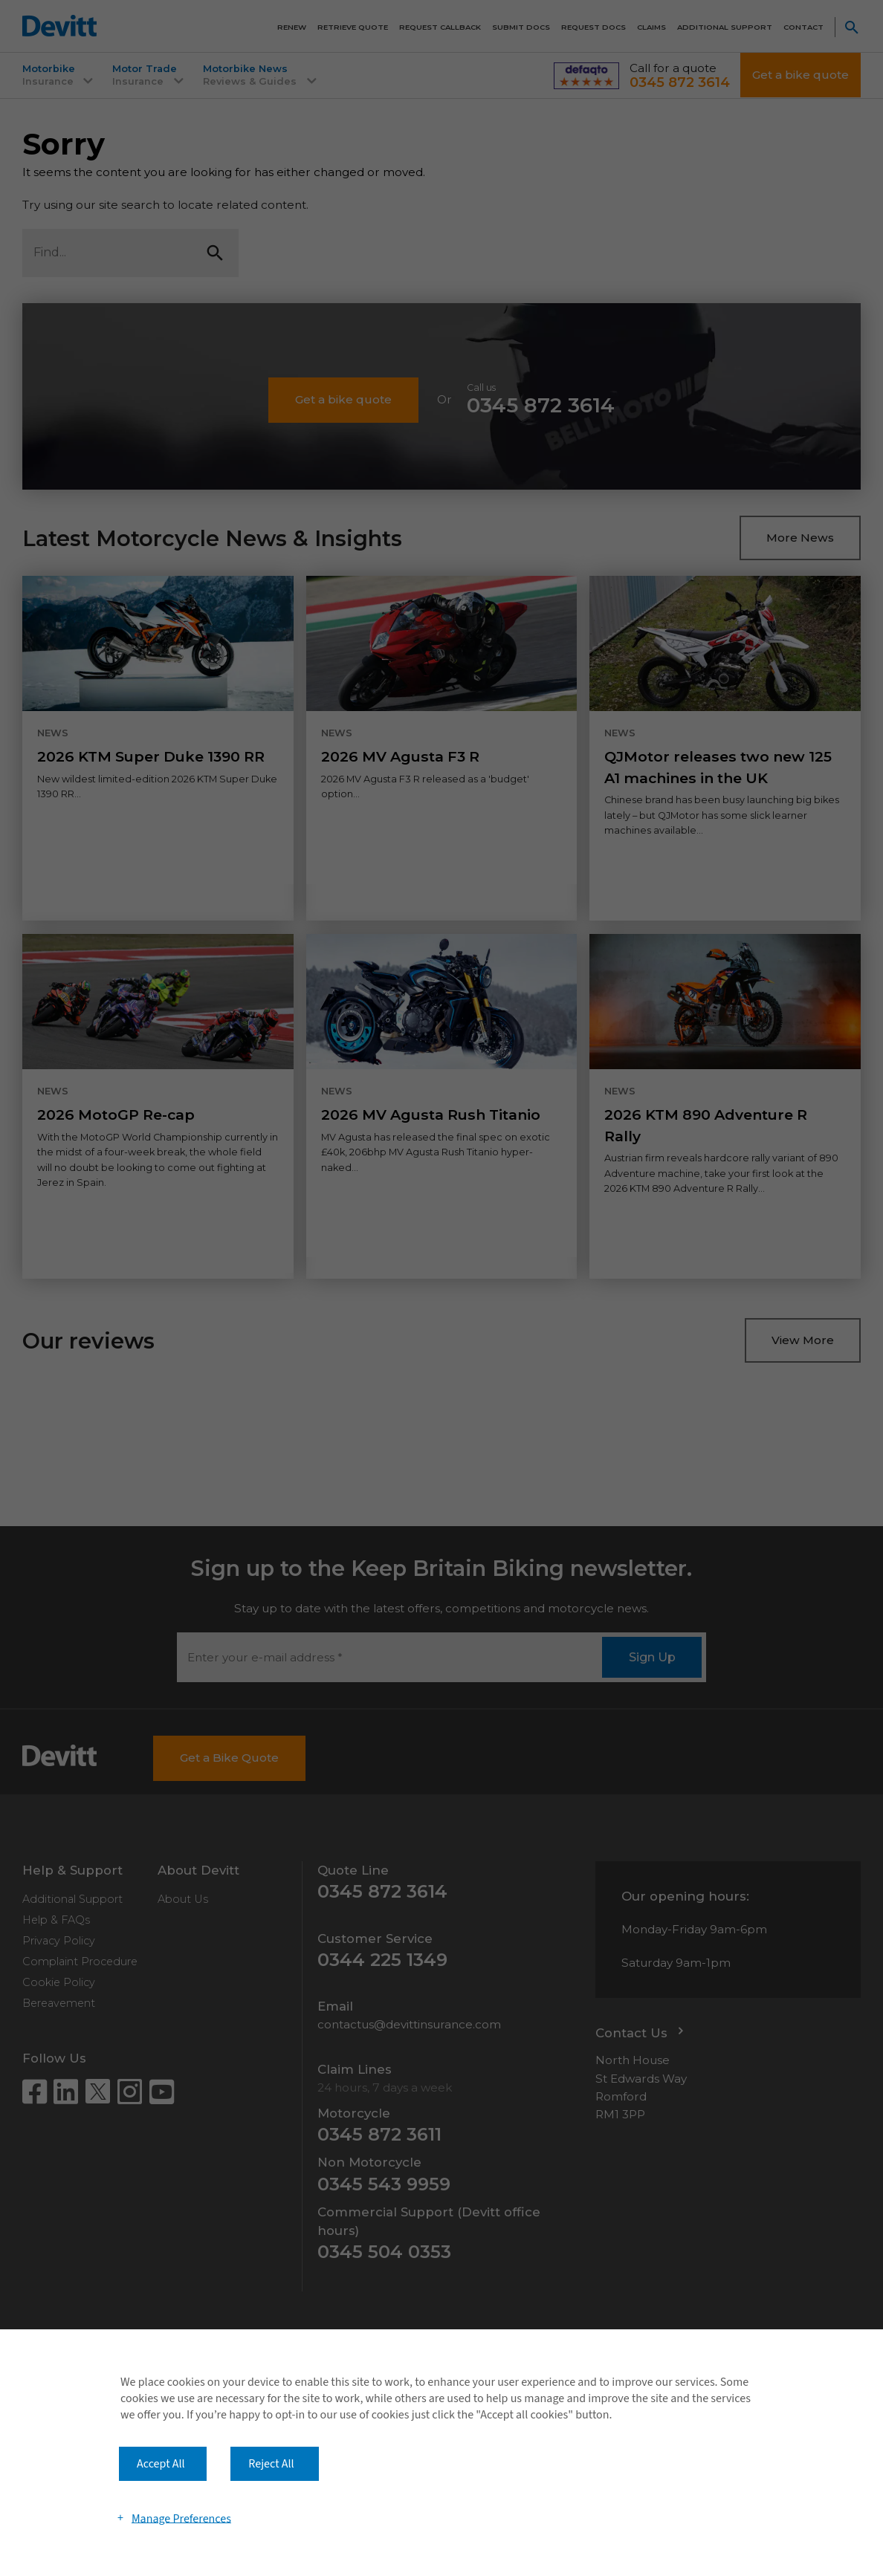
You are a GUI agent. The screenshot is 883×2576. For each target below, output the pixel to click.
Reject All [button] (271, 2464)
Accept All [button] (161, 2464)
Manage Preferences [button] (181, 2518)
